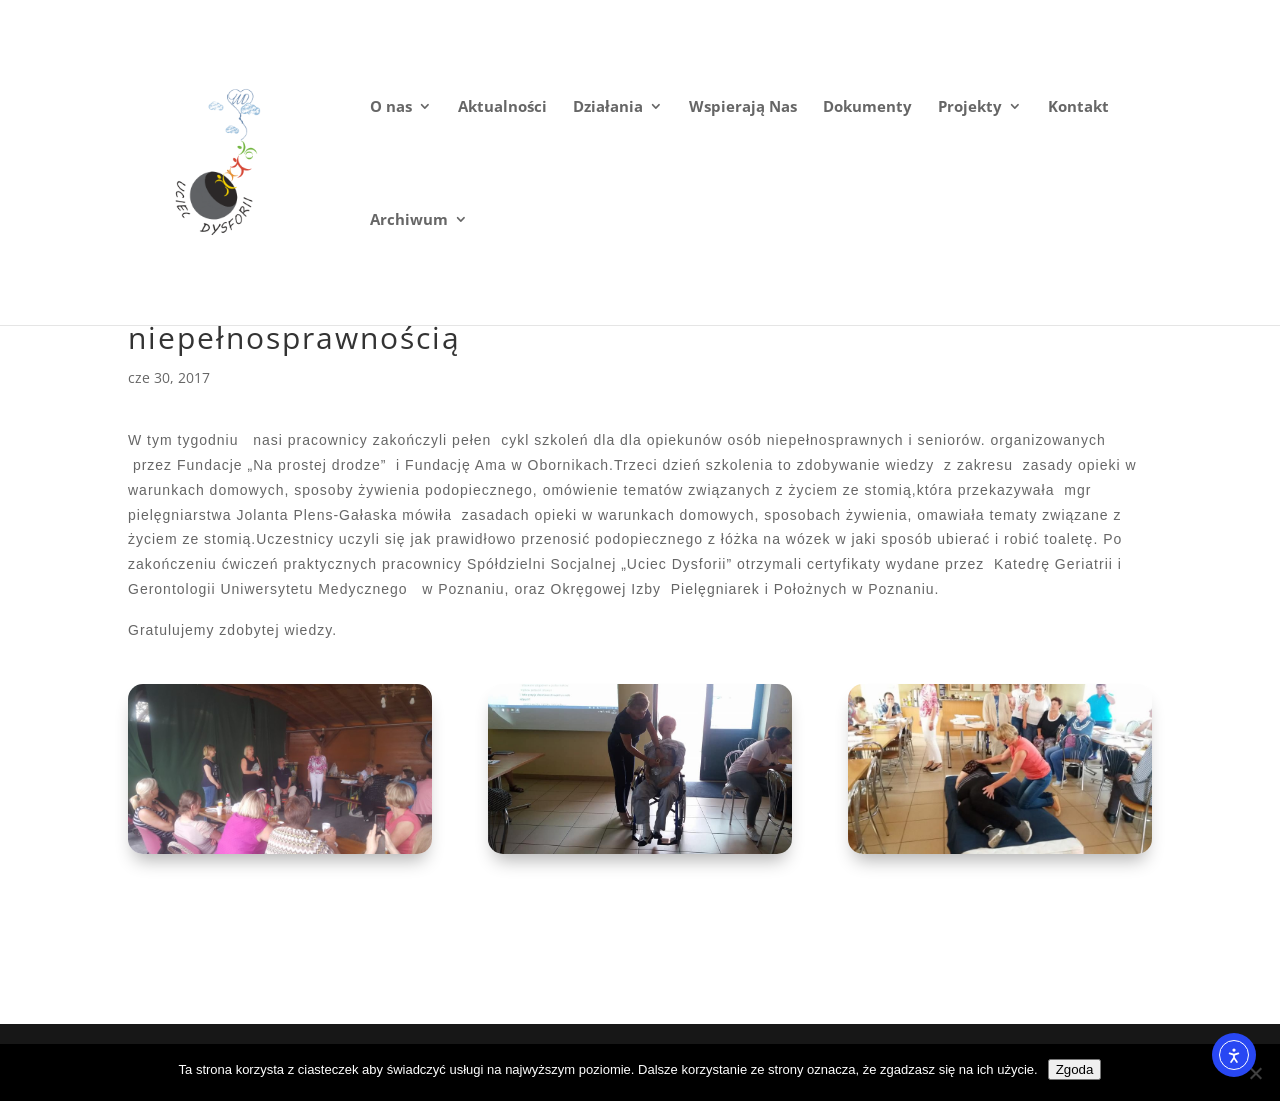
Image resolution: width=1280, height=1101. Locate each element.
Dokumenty (867, 107)
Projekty (970, 107)
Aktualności (502, 107)
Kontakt (1078, 107)
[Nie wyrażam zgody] (1255, 1073)
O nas (391, 107)
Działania (608, 107)
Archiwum (409, 220)
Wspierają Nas (743, 107)
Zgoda (1075, 1069)
